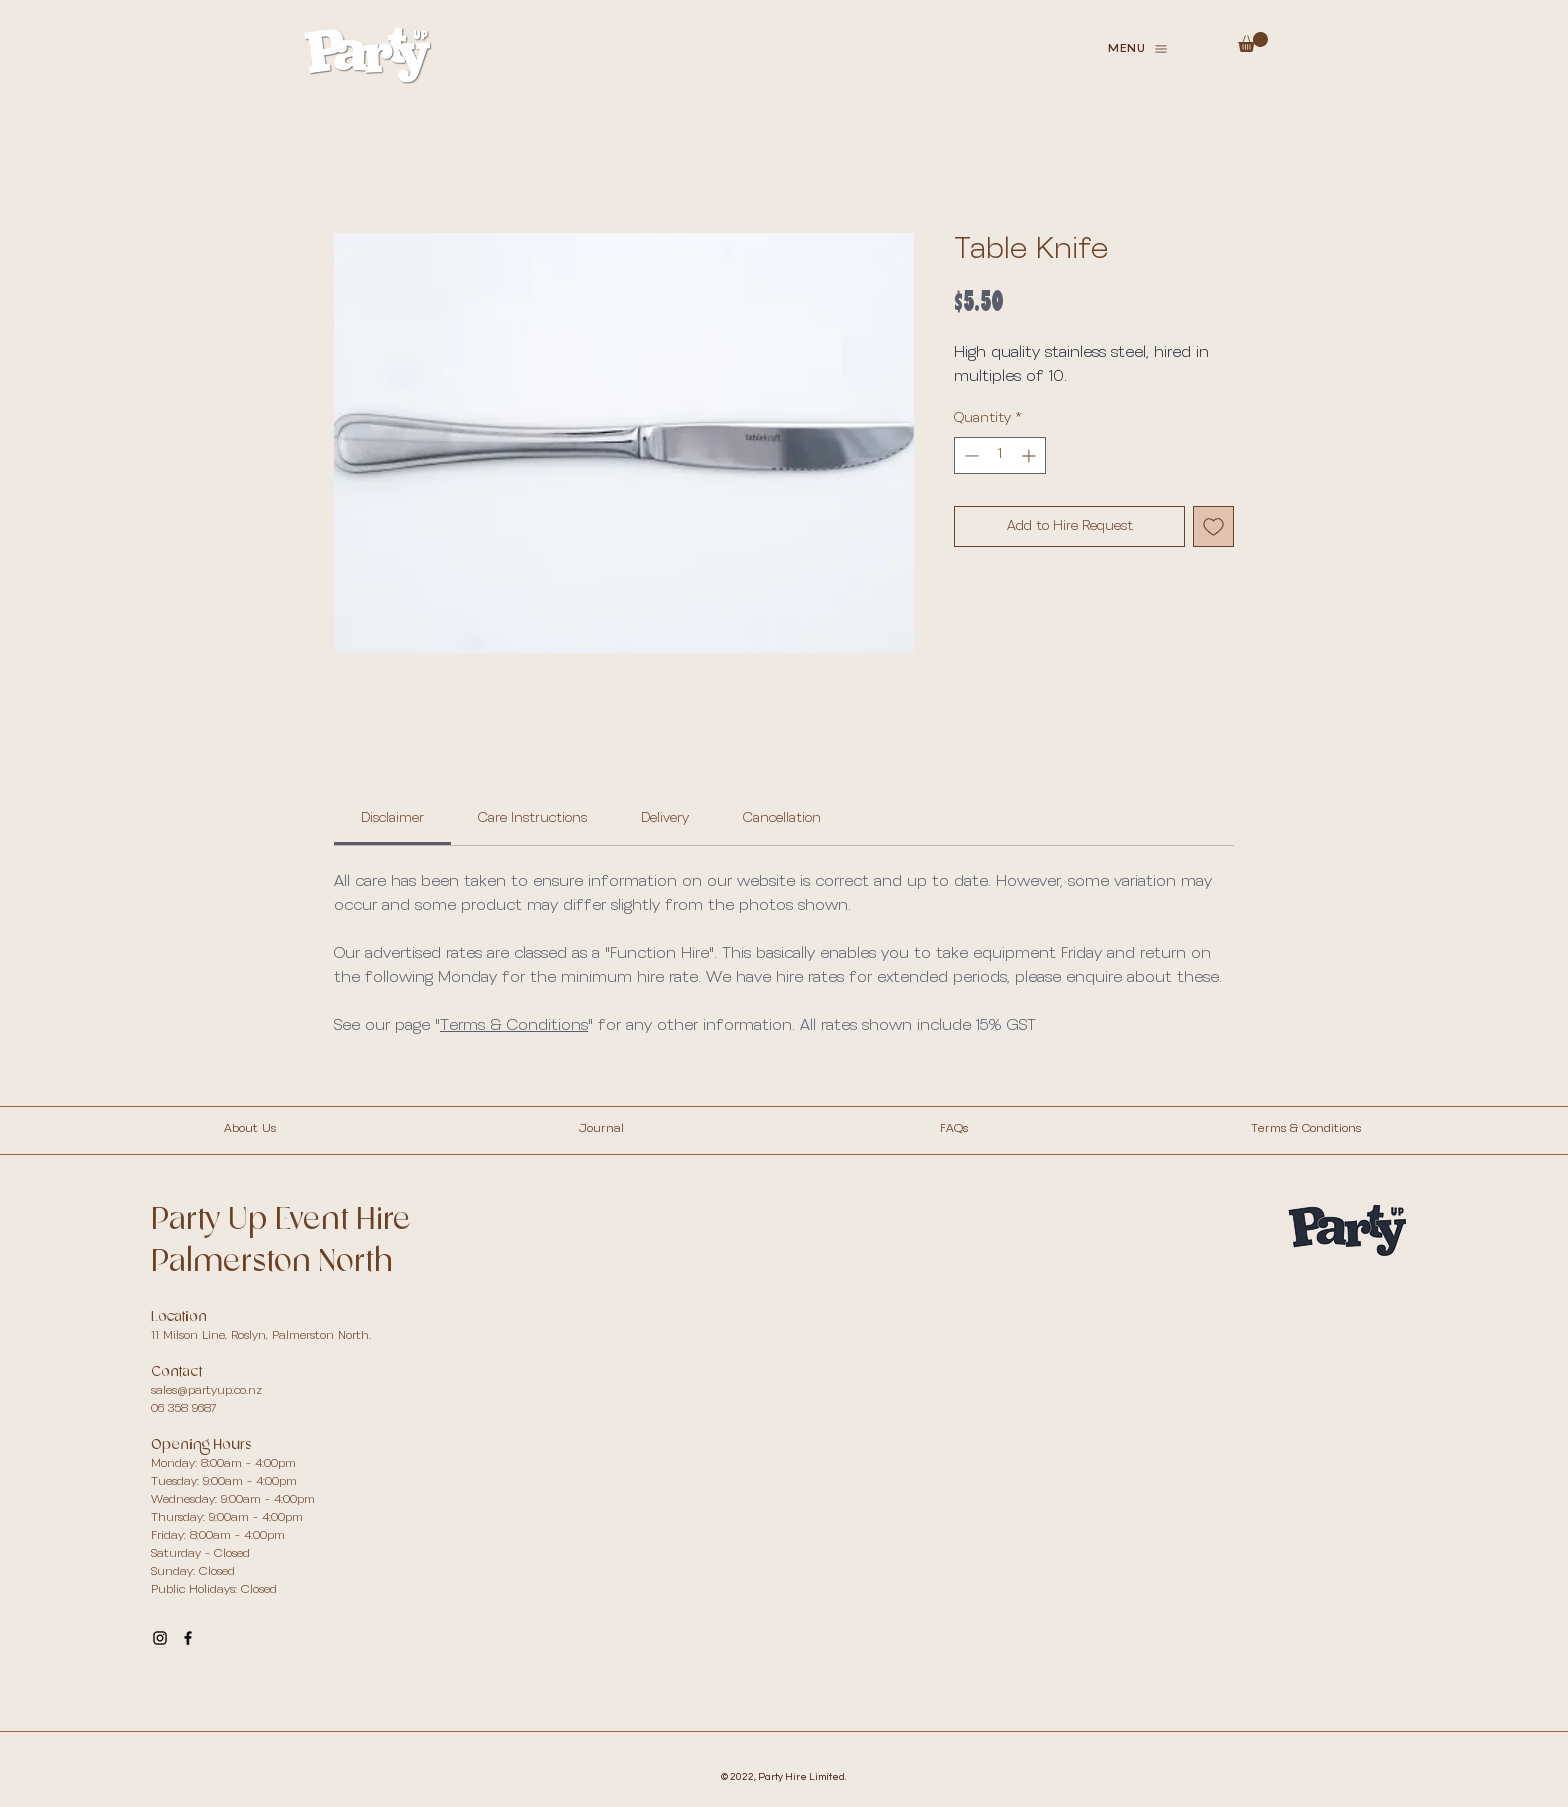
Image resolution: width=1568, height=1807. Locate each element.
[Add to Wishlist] (1213, 526)
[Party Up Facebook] (188, 1638)
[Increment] (1030, 455)
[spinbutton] (1000, 455)
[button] (1138, 49)
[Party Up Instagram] (160, 1638)
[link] (392, 818)
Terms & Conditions (514, 1026)
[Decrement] (969, 455)
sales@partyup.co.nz (206, 1391)
